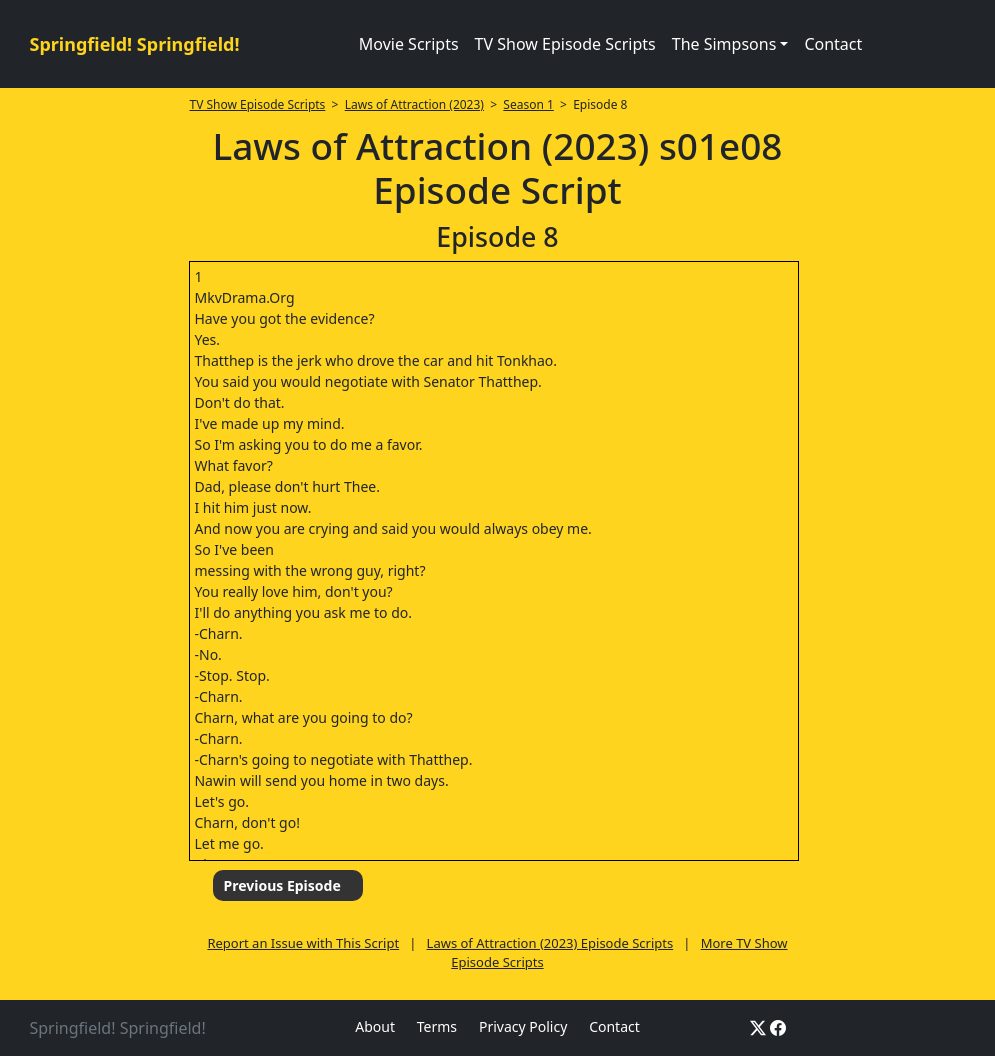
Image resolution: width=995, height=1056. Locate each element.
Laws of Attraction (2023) (414, 104)
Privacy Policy (523, 1026)
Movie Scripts (409, 44)
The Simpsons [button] (724, 44)
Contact (833, 44)
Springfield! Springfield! (135, 44)
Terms (437, 1026)
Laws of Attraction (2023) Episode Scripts (550, 943)
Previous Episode (281, 885)
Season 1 (528, 104)
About (375, 1026)
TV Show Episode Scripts (565, 44)
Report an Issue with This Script (303, 943)
